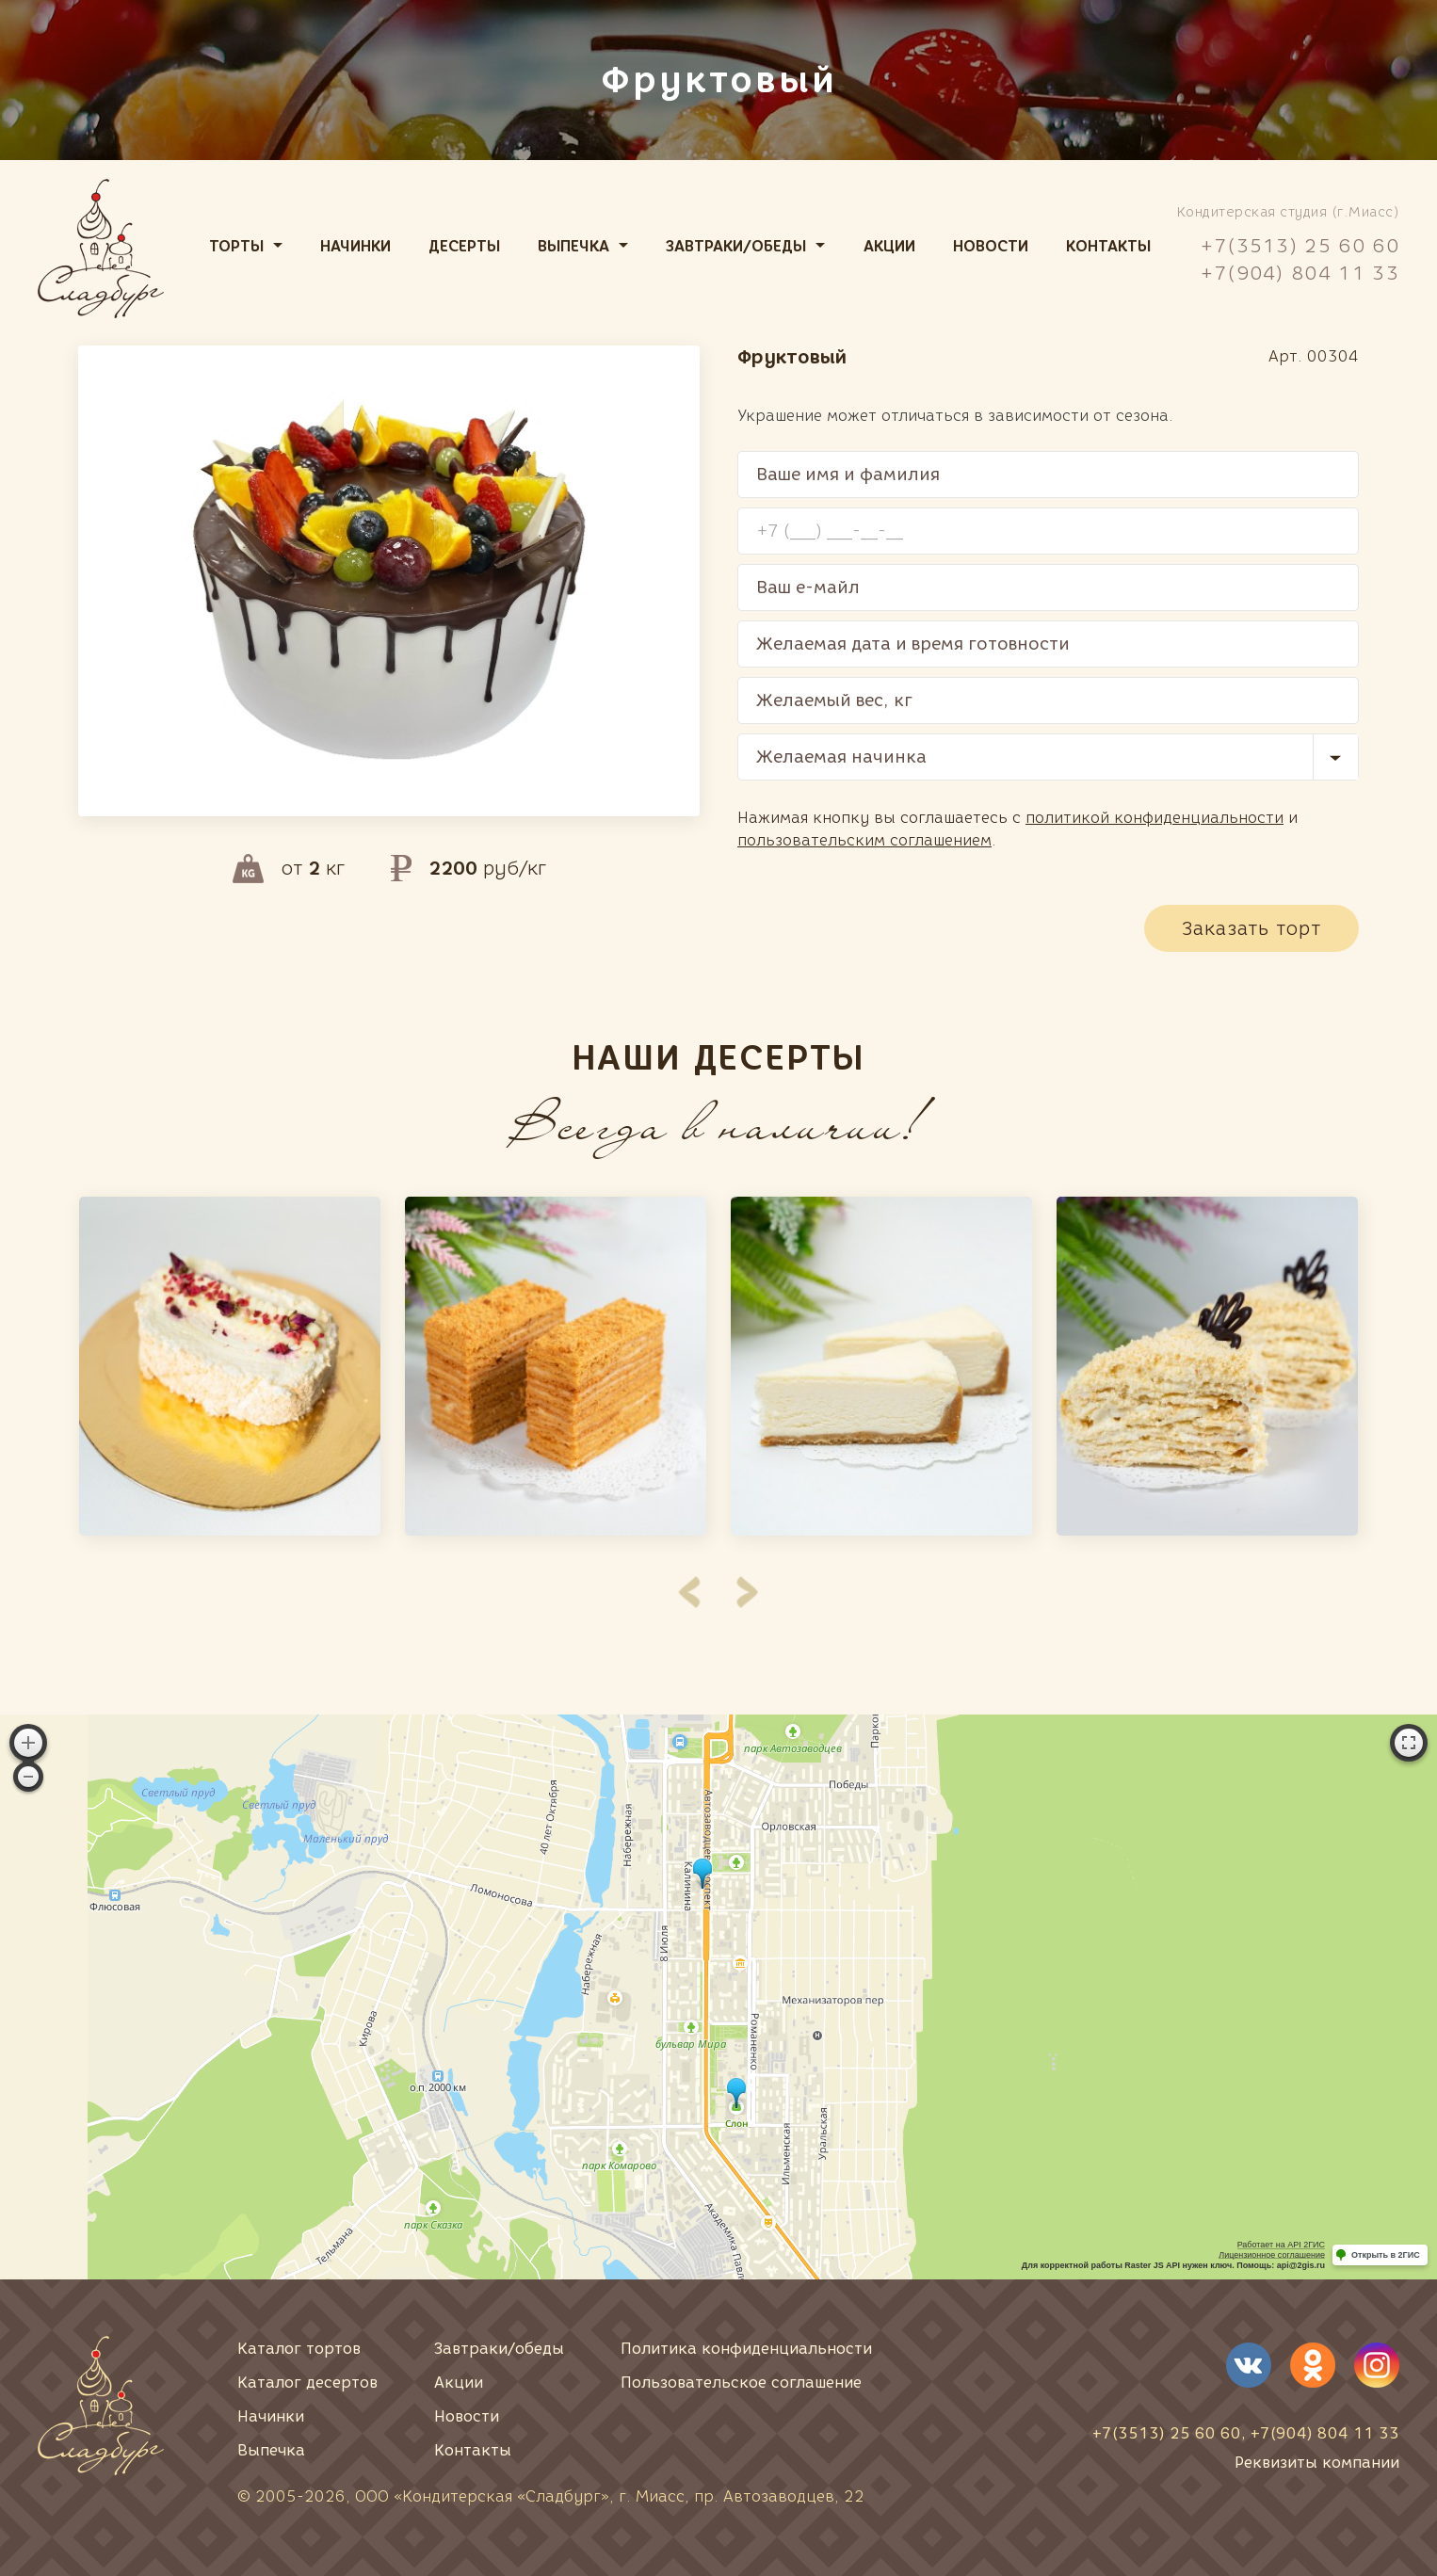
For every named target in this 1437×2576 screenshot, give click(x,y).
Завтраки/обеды (736, 246)
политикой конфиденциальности (1154, 818)
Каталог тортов (299, 2349)
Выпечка (573, 246)
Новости (990, 246)
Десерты (464, 246)
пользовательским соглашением (864, 840)
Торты (236, 246)
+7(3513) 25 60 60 (1300, 245)
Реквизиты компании (1317, 2462)
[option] (229, 1366)
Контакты (1108, 246)
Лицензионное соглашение (1272, 2255)
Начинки (355, 246)
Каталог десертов (307, 2382)
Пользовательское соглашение (741, 2382)
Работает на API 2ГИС (1281, 2244)
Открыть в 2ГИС (1385, 2255)
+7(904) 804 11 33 (1300, 273)
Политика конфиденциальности (746, 2349)
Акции (889, 246)
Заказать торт (1251, 928)
